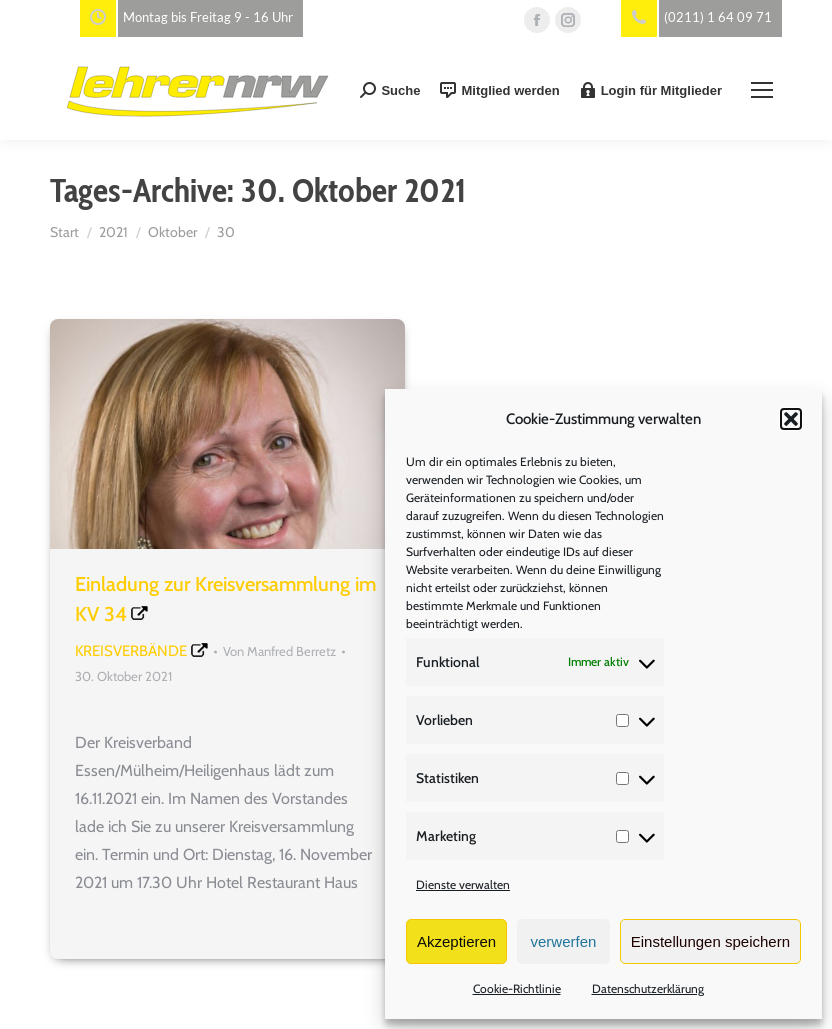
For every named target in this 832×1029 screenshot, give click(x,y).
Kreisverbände (131, 651)
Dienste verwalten (463, 884)
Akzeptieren (456, 941)
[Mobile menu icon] (762, 90)
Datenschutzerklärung (648, 988)
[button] (791, 419)
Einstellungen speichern (710, 941)
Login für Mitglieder (651, 90)
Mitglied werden (499, 90)
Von (279, 651)
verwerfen (564, 941)
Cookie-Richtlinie (517, 988)
